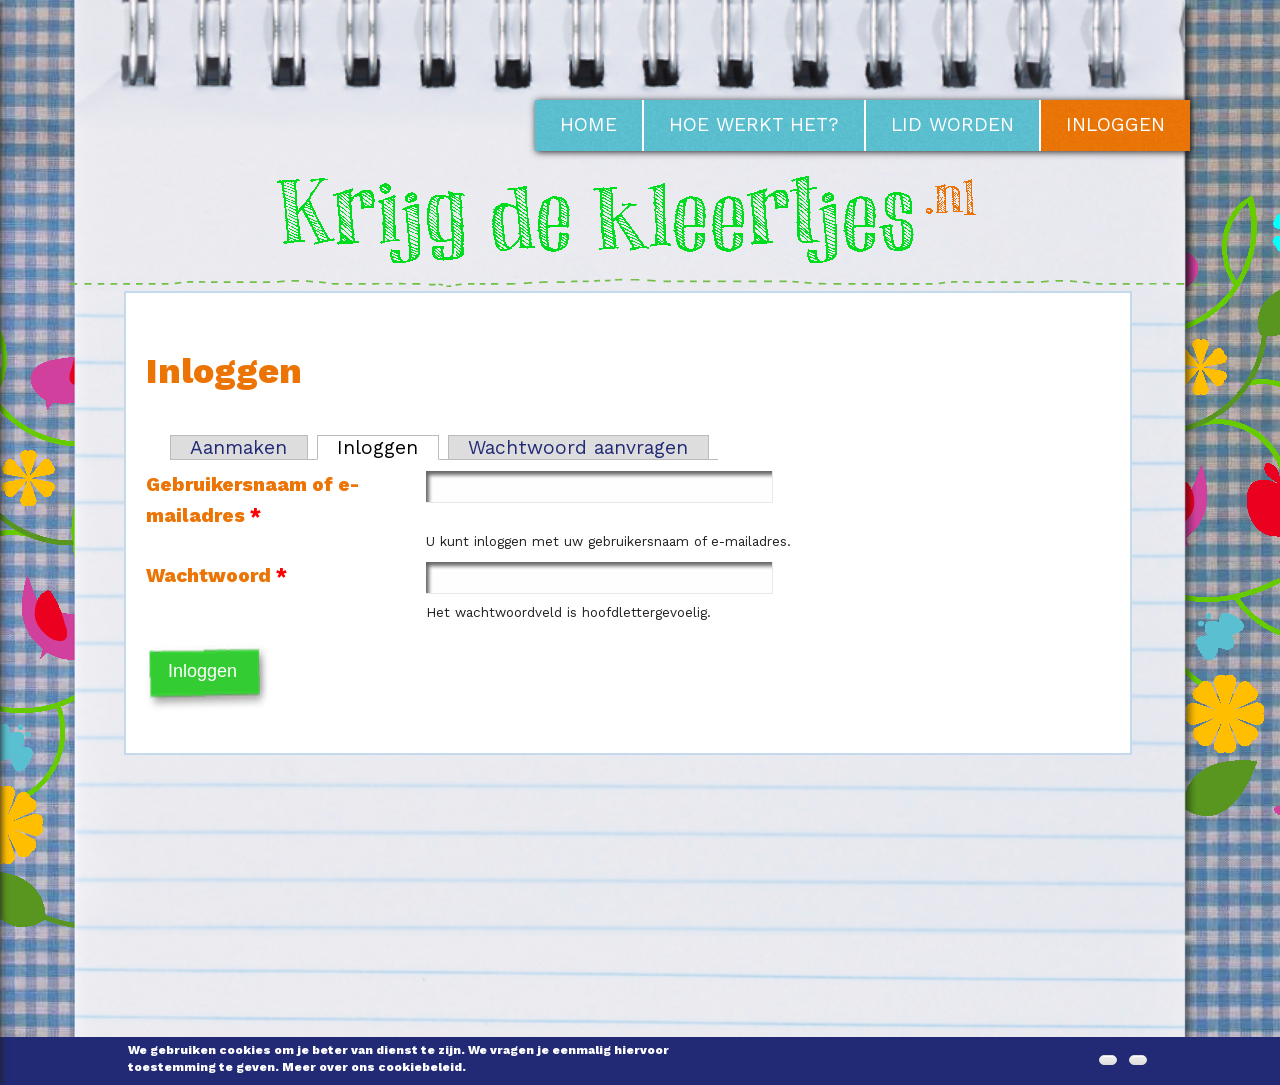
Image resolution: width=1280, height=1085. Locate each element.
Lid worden (952, 124)
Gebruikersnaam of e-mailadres (252, 500)
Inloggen (1115, 124)
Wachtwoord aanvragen (578, 447)
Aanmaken (238, 447)
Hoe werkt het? (754, 124)
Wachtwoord (216, 575)
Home (588, 124)
